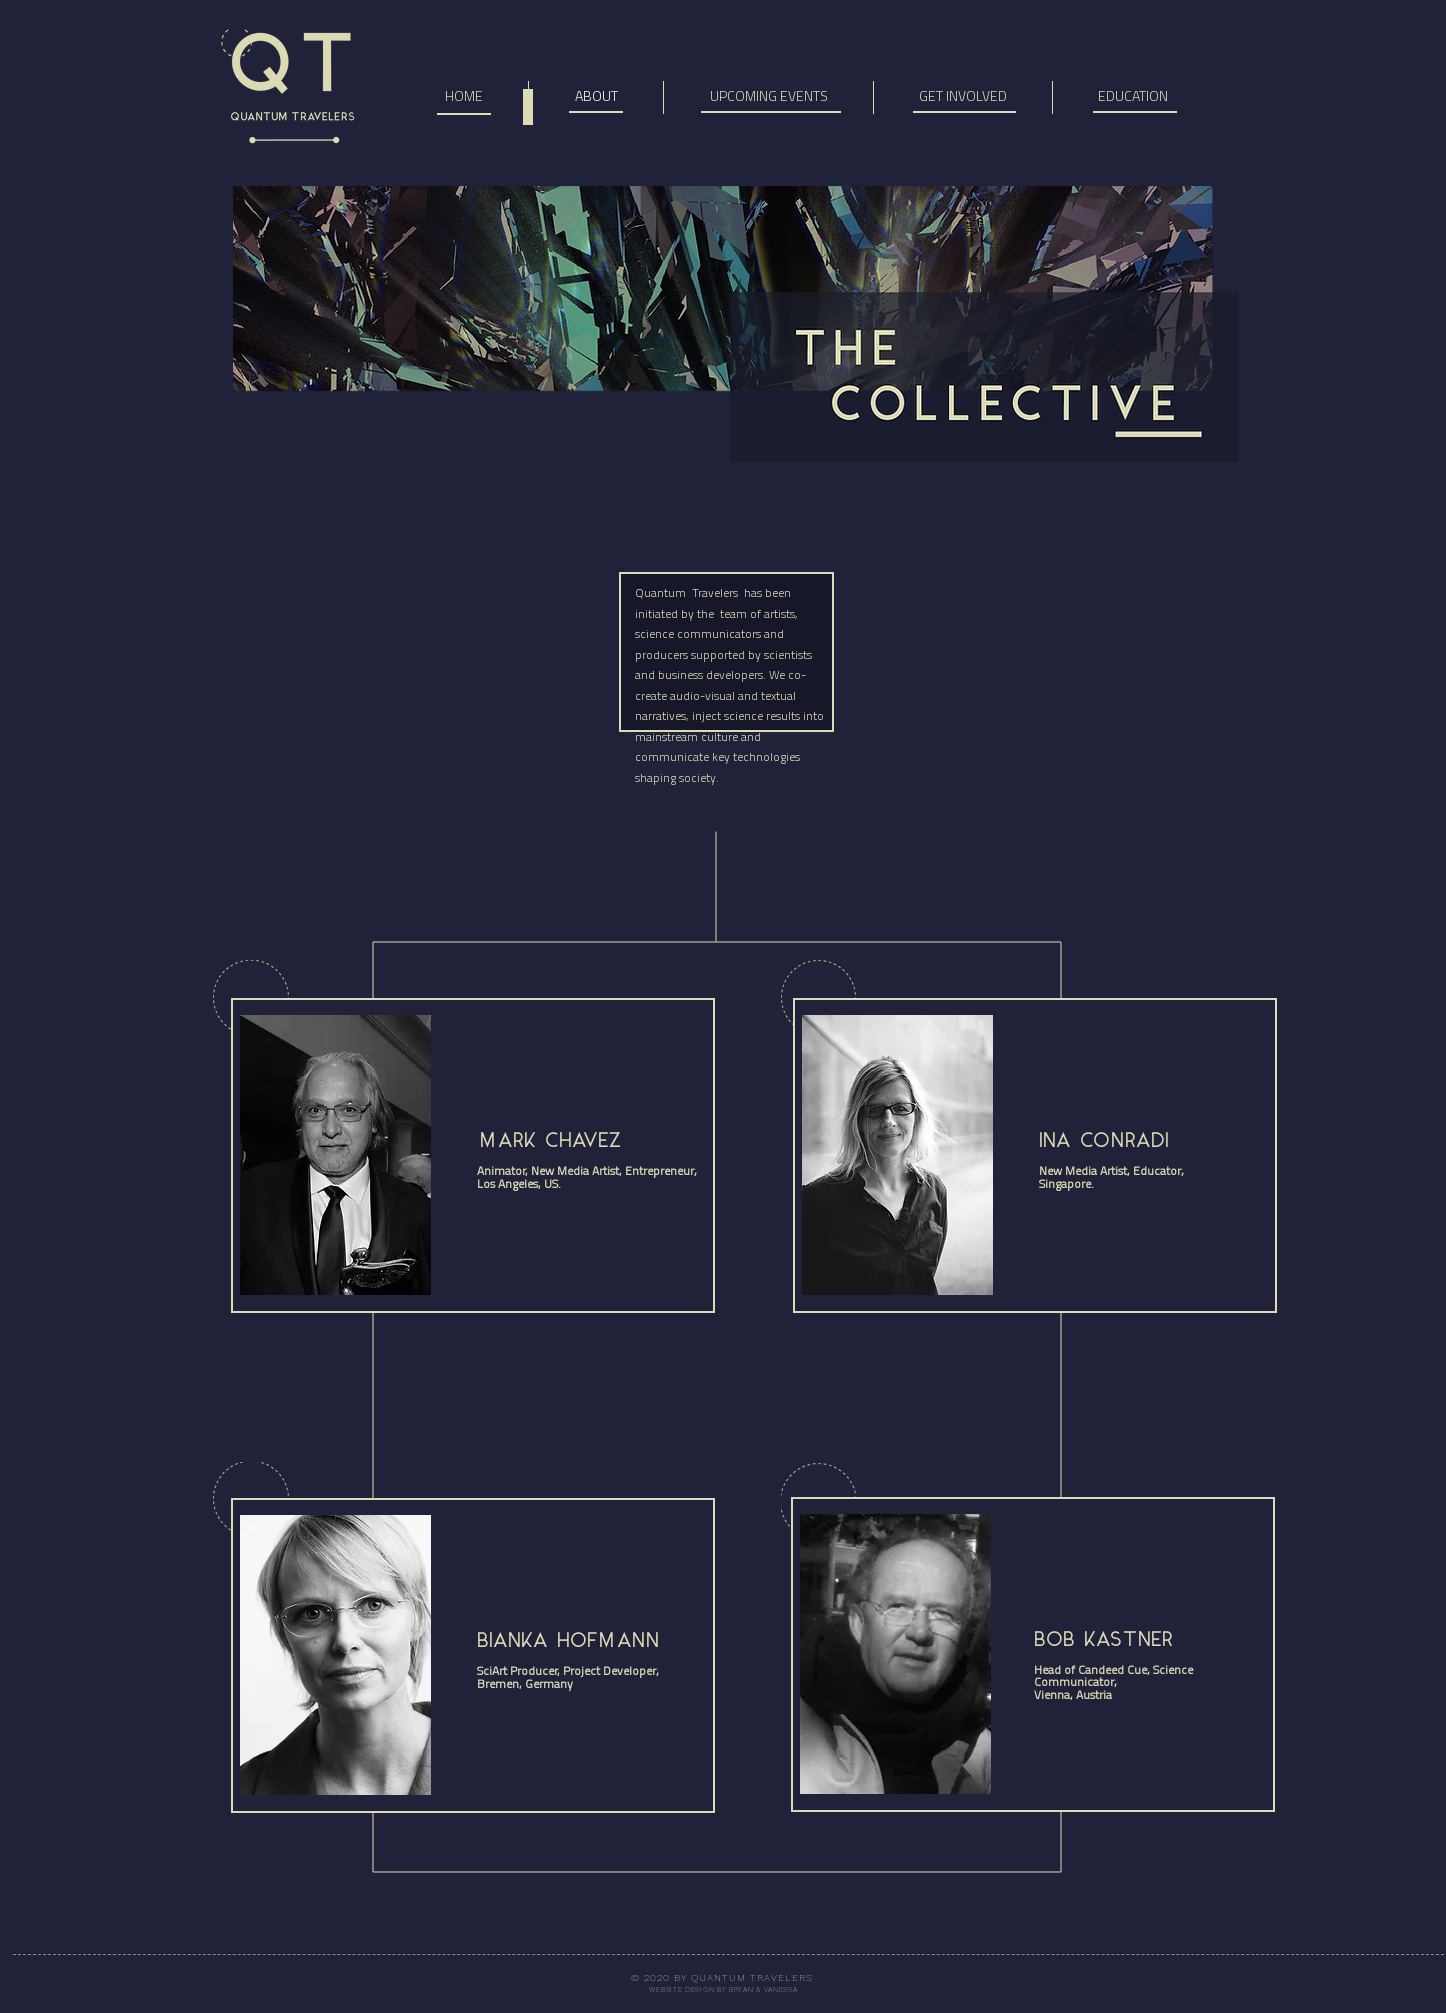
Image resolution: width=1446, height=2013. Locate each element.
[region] (473, 1700)
